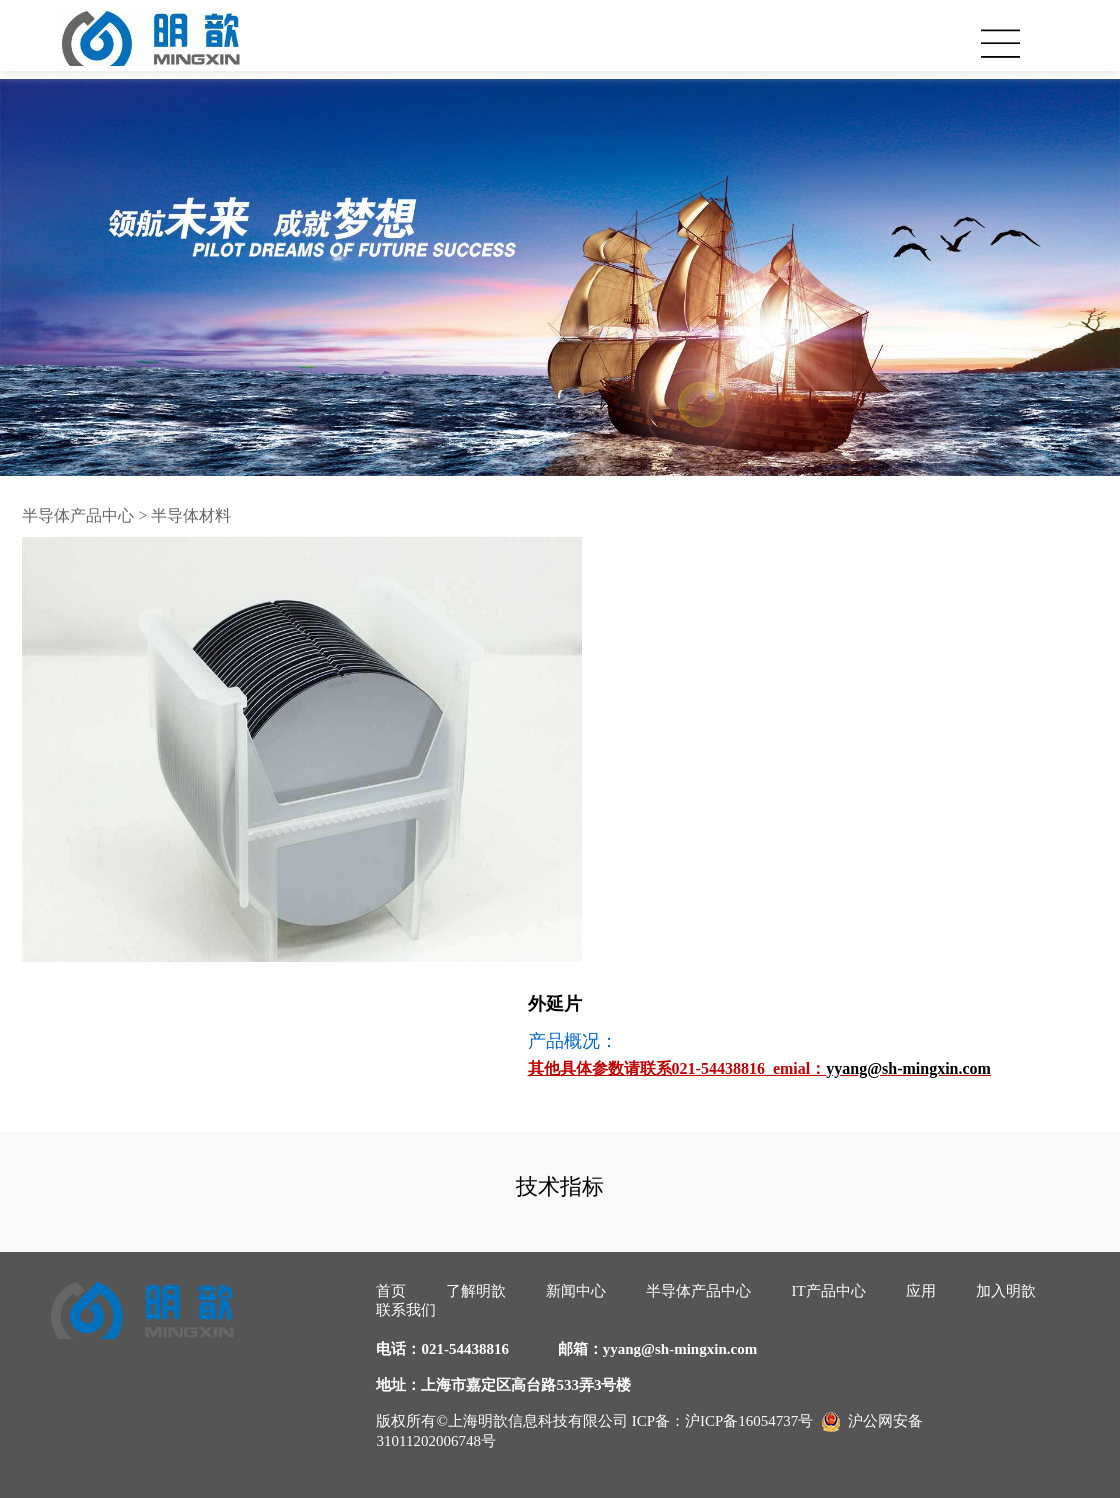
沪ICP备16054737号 (749, 1421)
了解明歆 (476, 1291)
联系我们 (406, 1310)
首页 (391, 1291)
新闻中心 (576, 1291)
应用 (921, 1291)
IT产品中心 (828, 1291)
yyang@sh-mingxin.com (680, 1349)
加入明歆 (1006, 1291)
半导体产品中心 (78, 515)
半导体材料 (191, 515)
